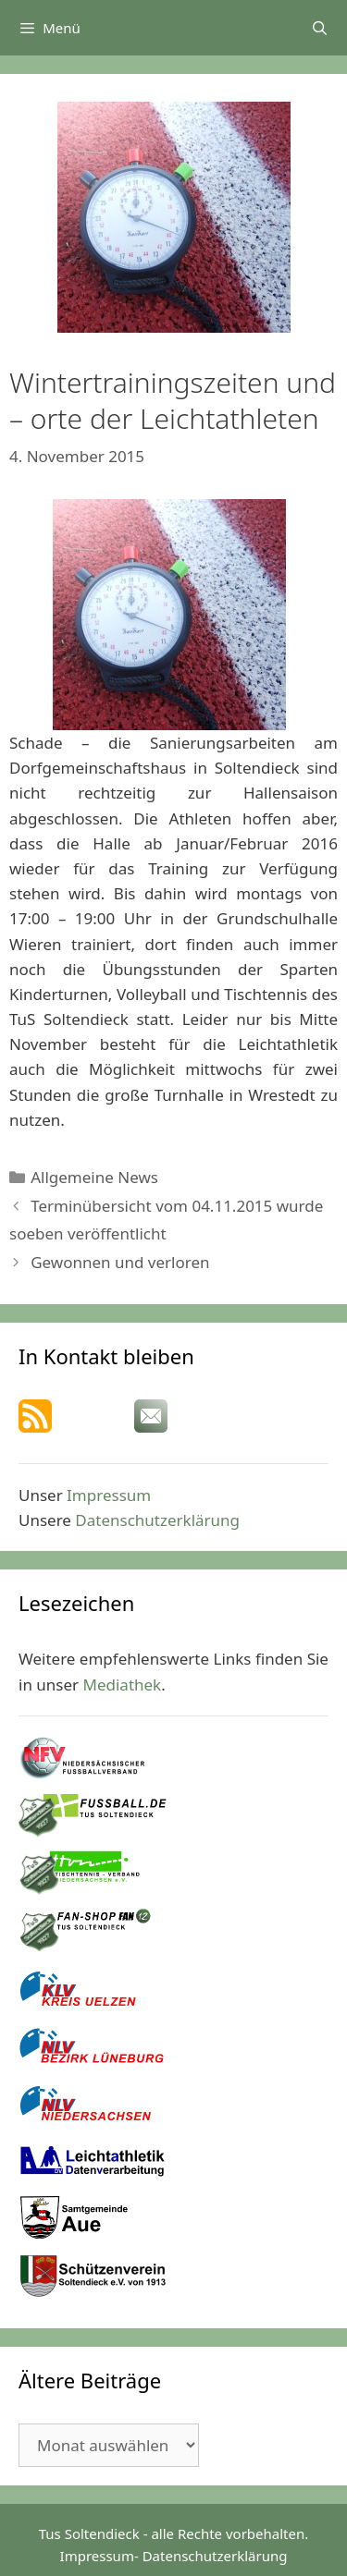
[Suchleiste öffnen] (319, 27)
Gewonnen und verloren (120, 1262)
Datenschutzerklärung (157, 1520)
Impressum (109, 1495)
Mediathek (122, 1684)
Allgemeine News (94, 1177)
